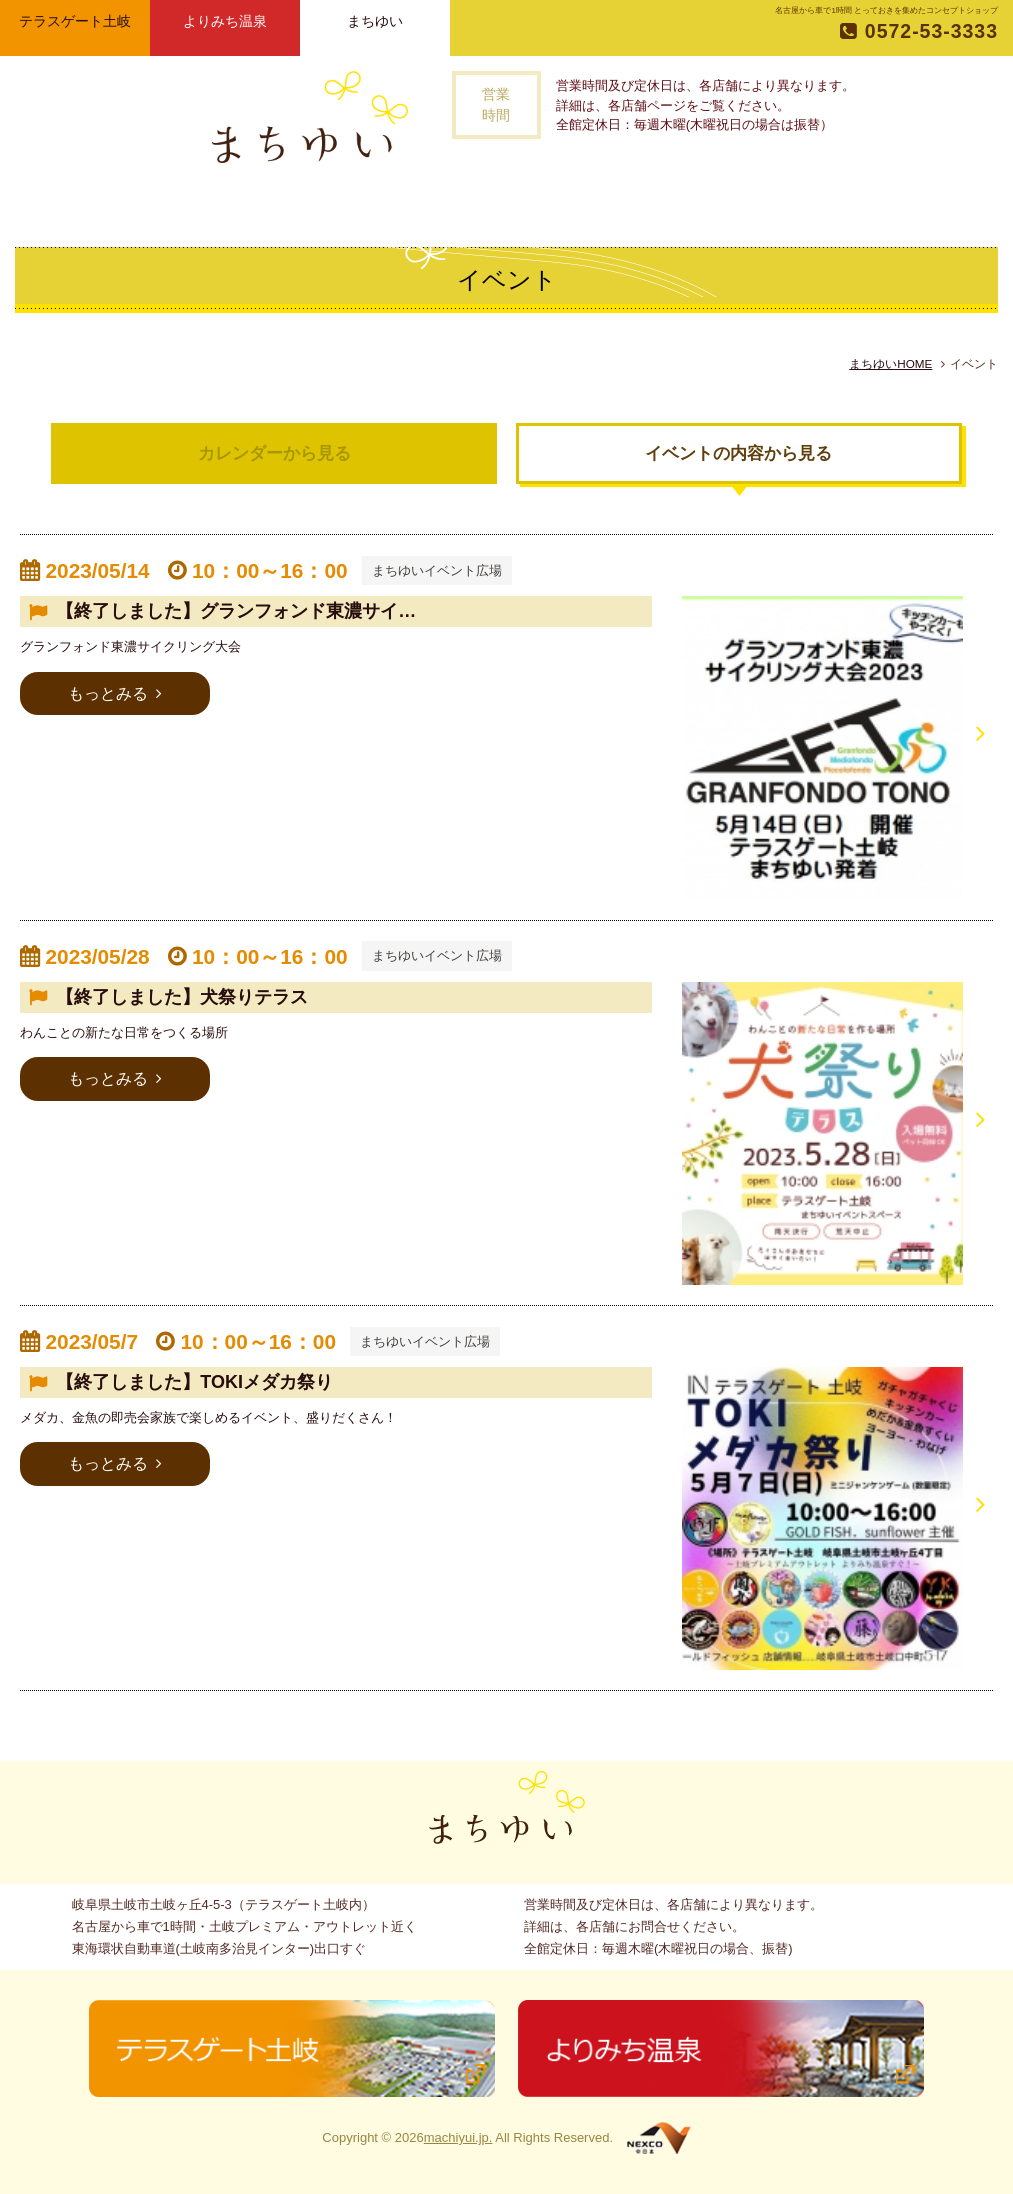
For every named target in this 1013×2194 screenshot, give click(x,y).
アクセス (666, 205)
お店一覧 (421, 205)
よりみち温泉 (225, 21)
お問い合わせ (763, 205)
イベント (587, 205)
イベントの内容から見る (738, 453)
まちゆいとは (325, 205)
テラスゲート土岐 (75, 21)
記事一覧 (505, 205)
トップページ (232, 205)
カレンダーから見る (274, 453)
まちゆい (375, 21)
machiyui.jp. (458, 2137)
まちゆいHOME (890, 363)
